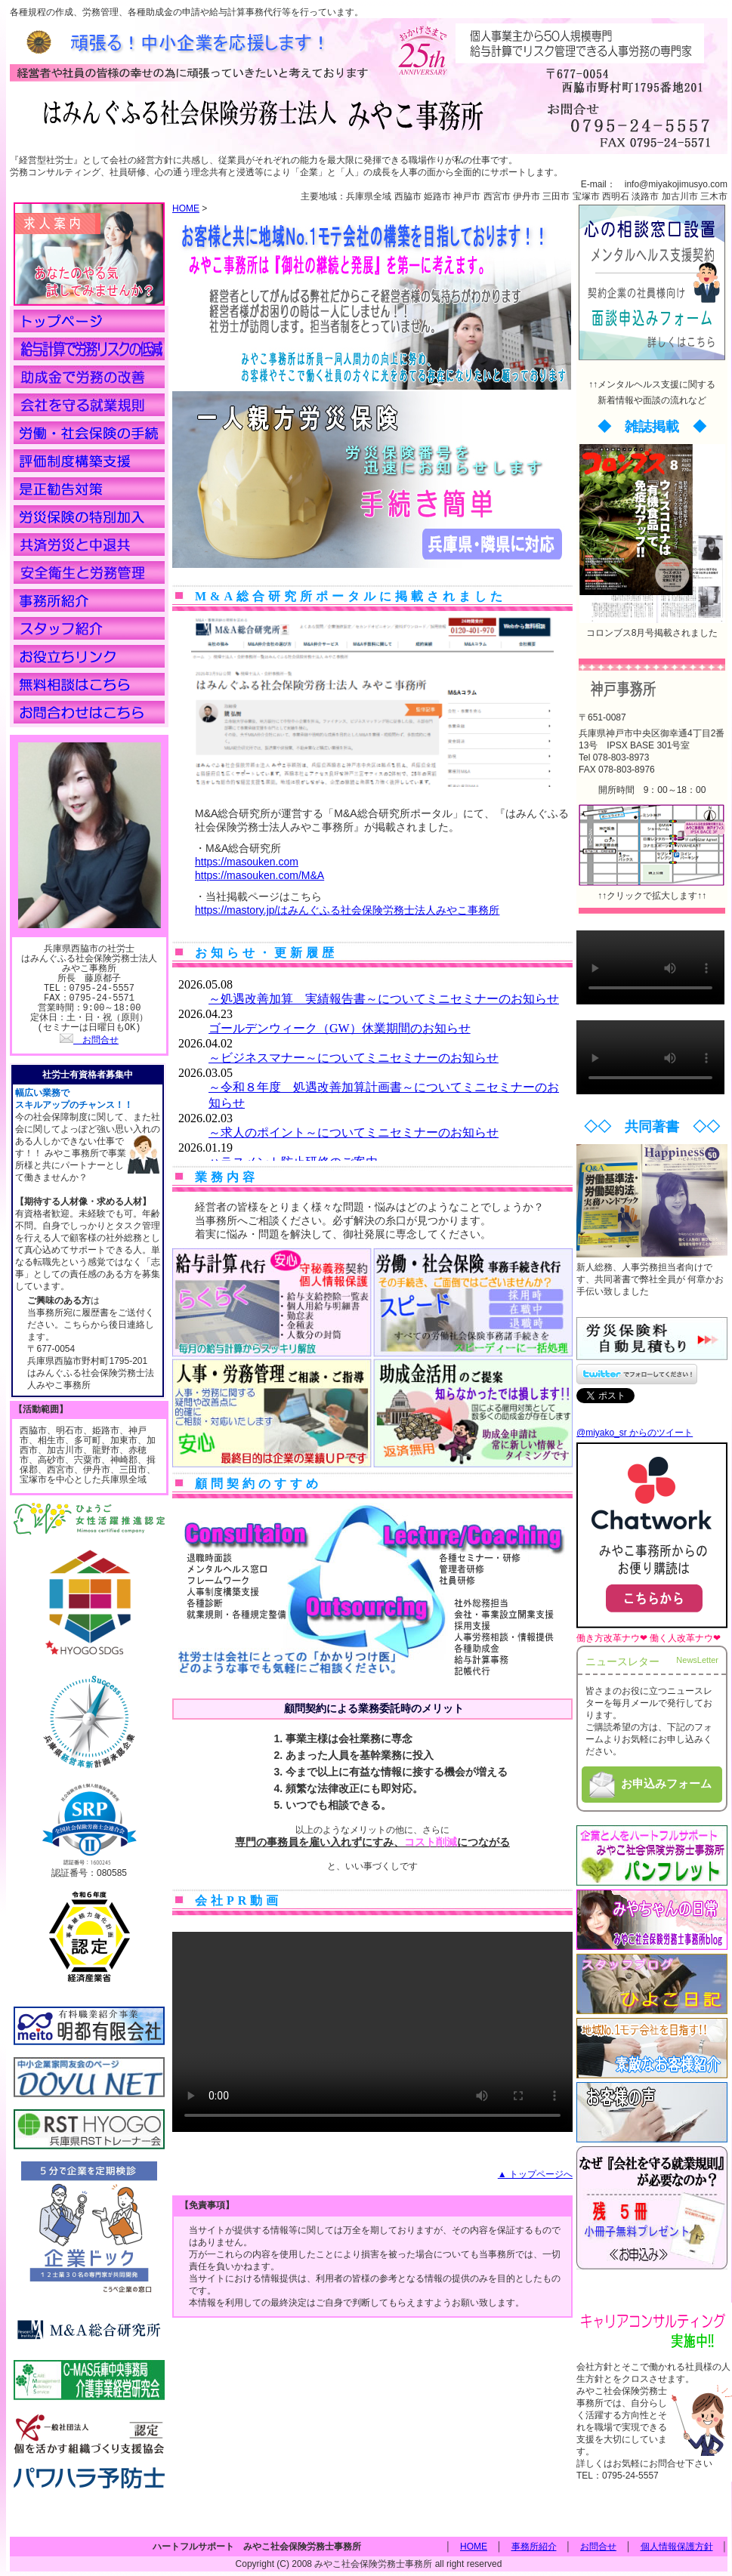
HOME (185, 208)
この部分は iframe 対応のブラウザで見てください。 (372, 1066)
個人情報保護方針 (677, 2545)
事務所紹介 (534, 2545)
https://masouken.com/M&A (259, 875)
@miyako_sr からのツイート (634, 1432)
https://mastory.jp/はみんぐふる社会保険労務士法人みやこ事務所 (347, 910)
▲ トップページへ (535, 2174)
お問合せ (89, 1039)
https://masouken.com (246, 862)
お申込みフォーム (649, 1784)
